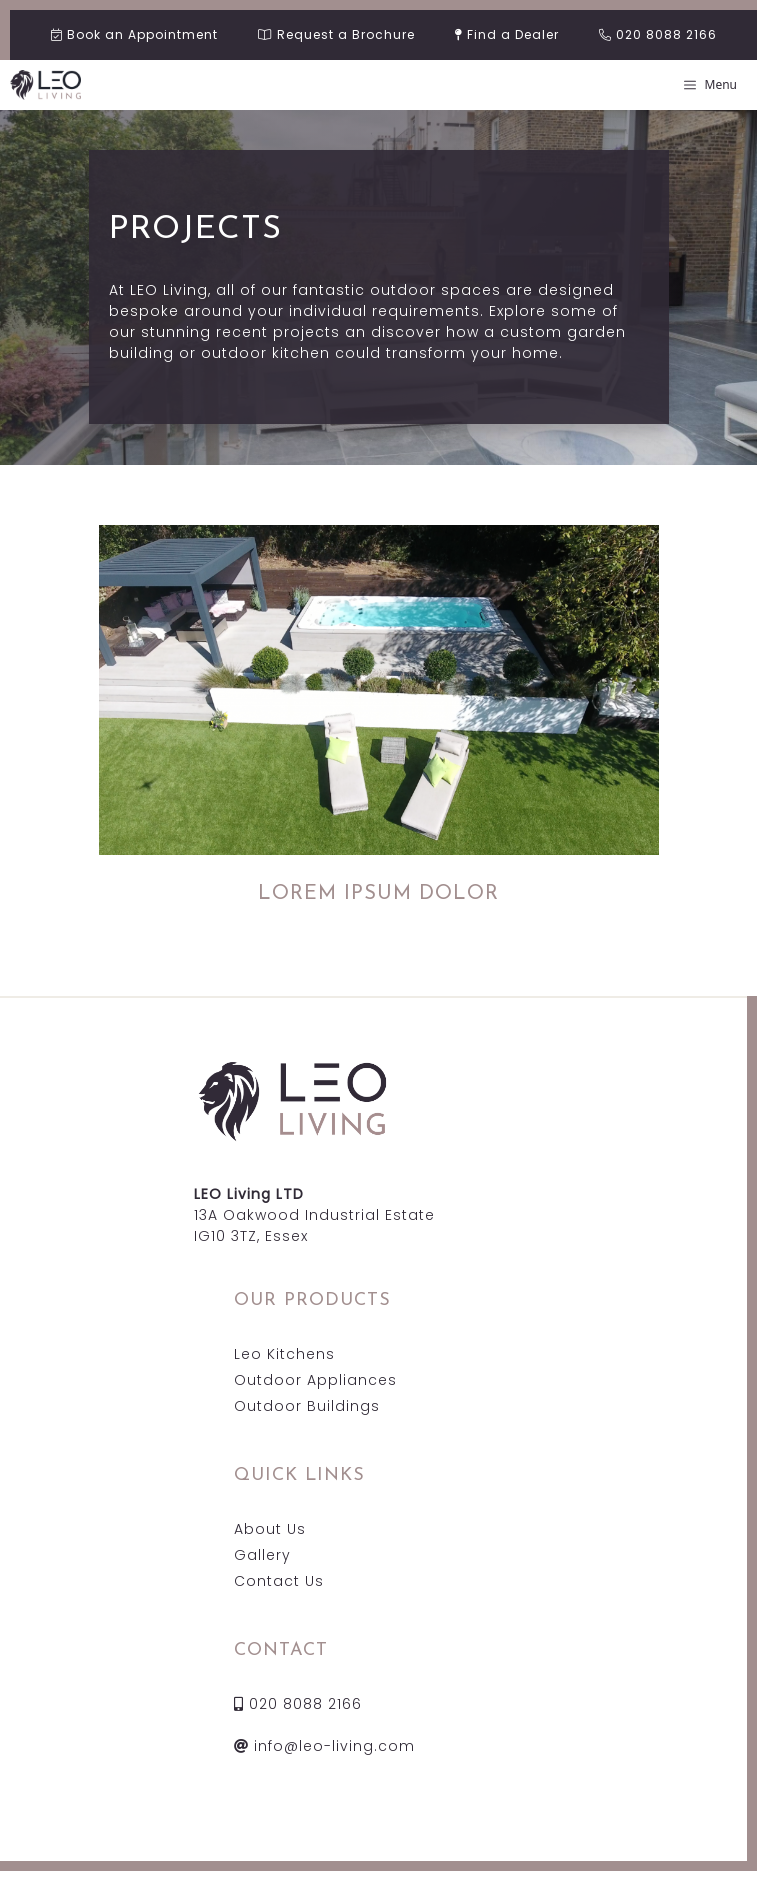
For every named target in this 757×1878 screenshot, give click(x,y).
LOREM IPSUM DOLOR (378, 894)
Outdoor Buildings (307, 1406)
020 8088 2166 (298, 1704)
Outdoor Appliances (315, 1380)
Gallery (262, 1555)
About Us (270, 1529)
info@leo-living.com (324, 1746)
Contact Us (279, 1581)
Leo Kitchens (284, 1354)
